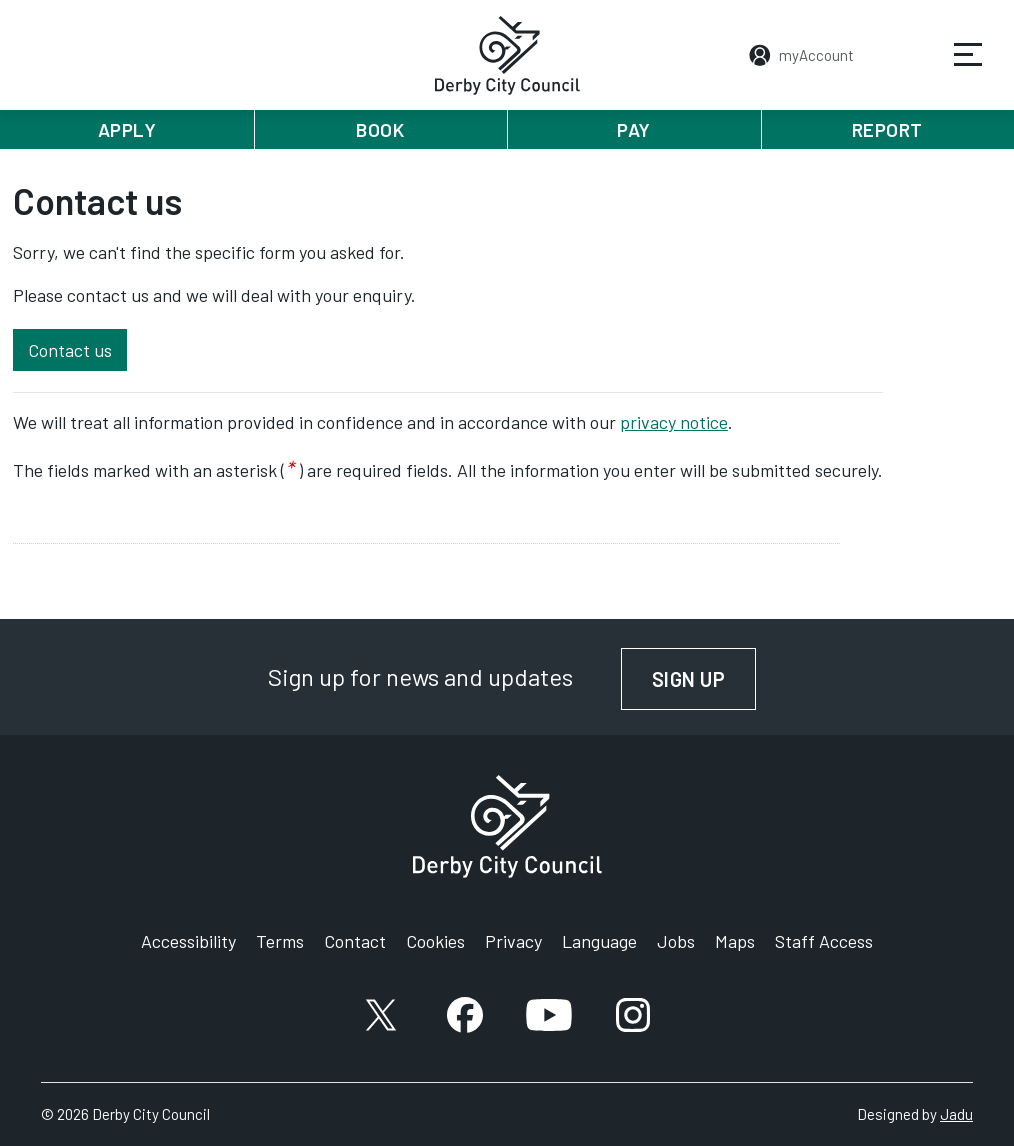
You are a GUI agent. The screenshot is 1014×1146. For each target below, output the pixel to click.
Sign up (704, 679)
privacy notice (674, 422)
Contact (355, 941)
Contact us (70, 350)
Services (955, 69)
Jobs (676, 941)
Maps (735, 941)
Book (380, 129)
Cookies (435, 941)
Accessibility (188, 941)
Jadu (956, 1114)
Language (599, 941)
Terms (280, 941)
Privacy (513, 941)
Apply (127, 129)
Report (887, 129)
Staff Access (824, 941)
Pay (634, 129)
